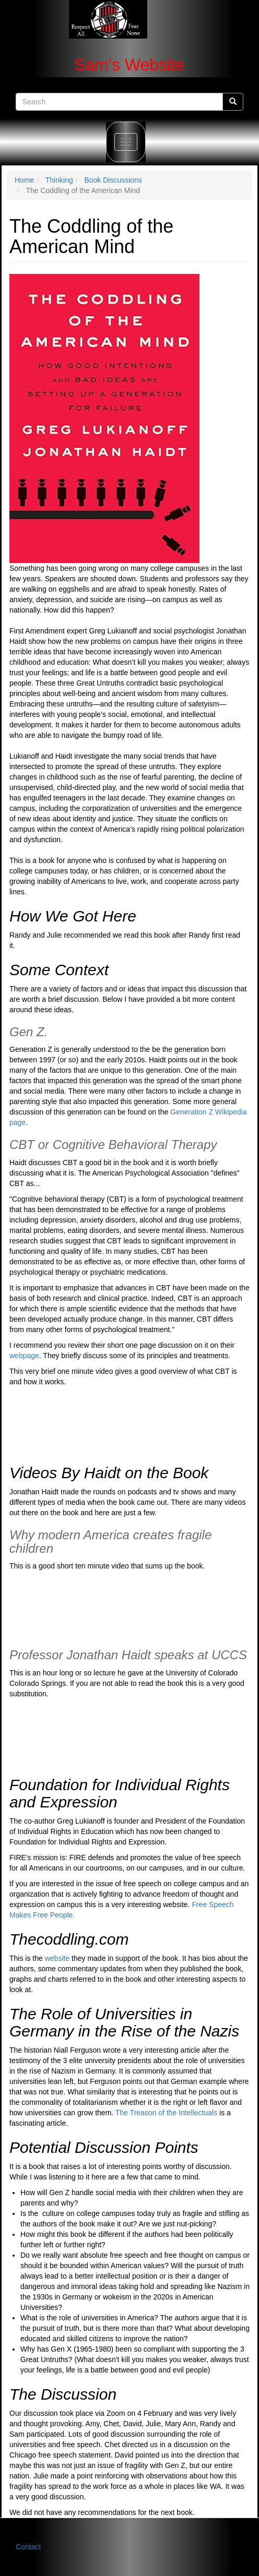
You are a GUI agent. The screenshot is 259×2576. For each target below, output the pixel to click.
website (58, 1958)
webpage (24, 1355)
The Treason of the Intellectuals (166, 2112)
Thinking (59, 180)
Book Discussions (113, 180)
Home (24, 180)
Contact (28, 2547)
